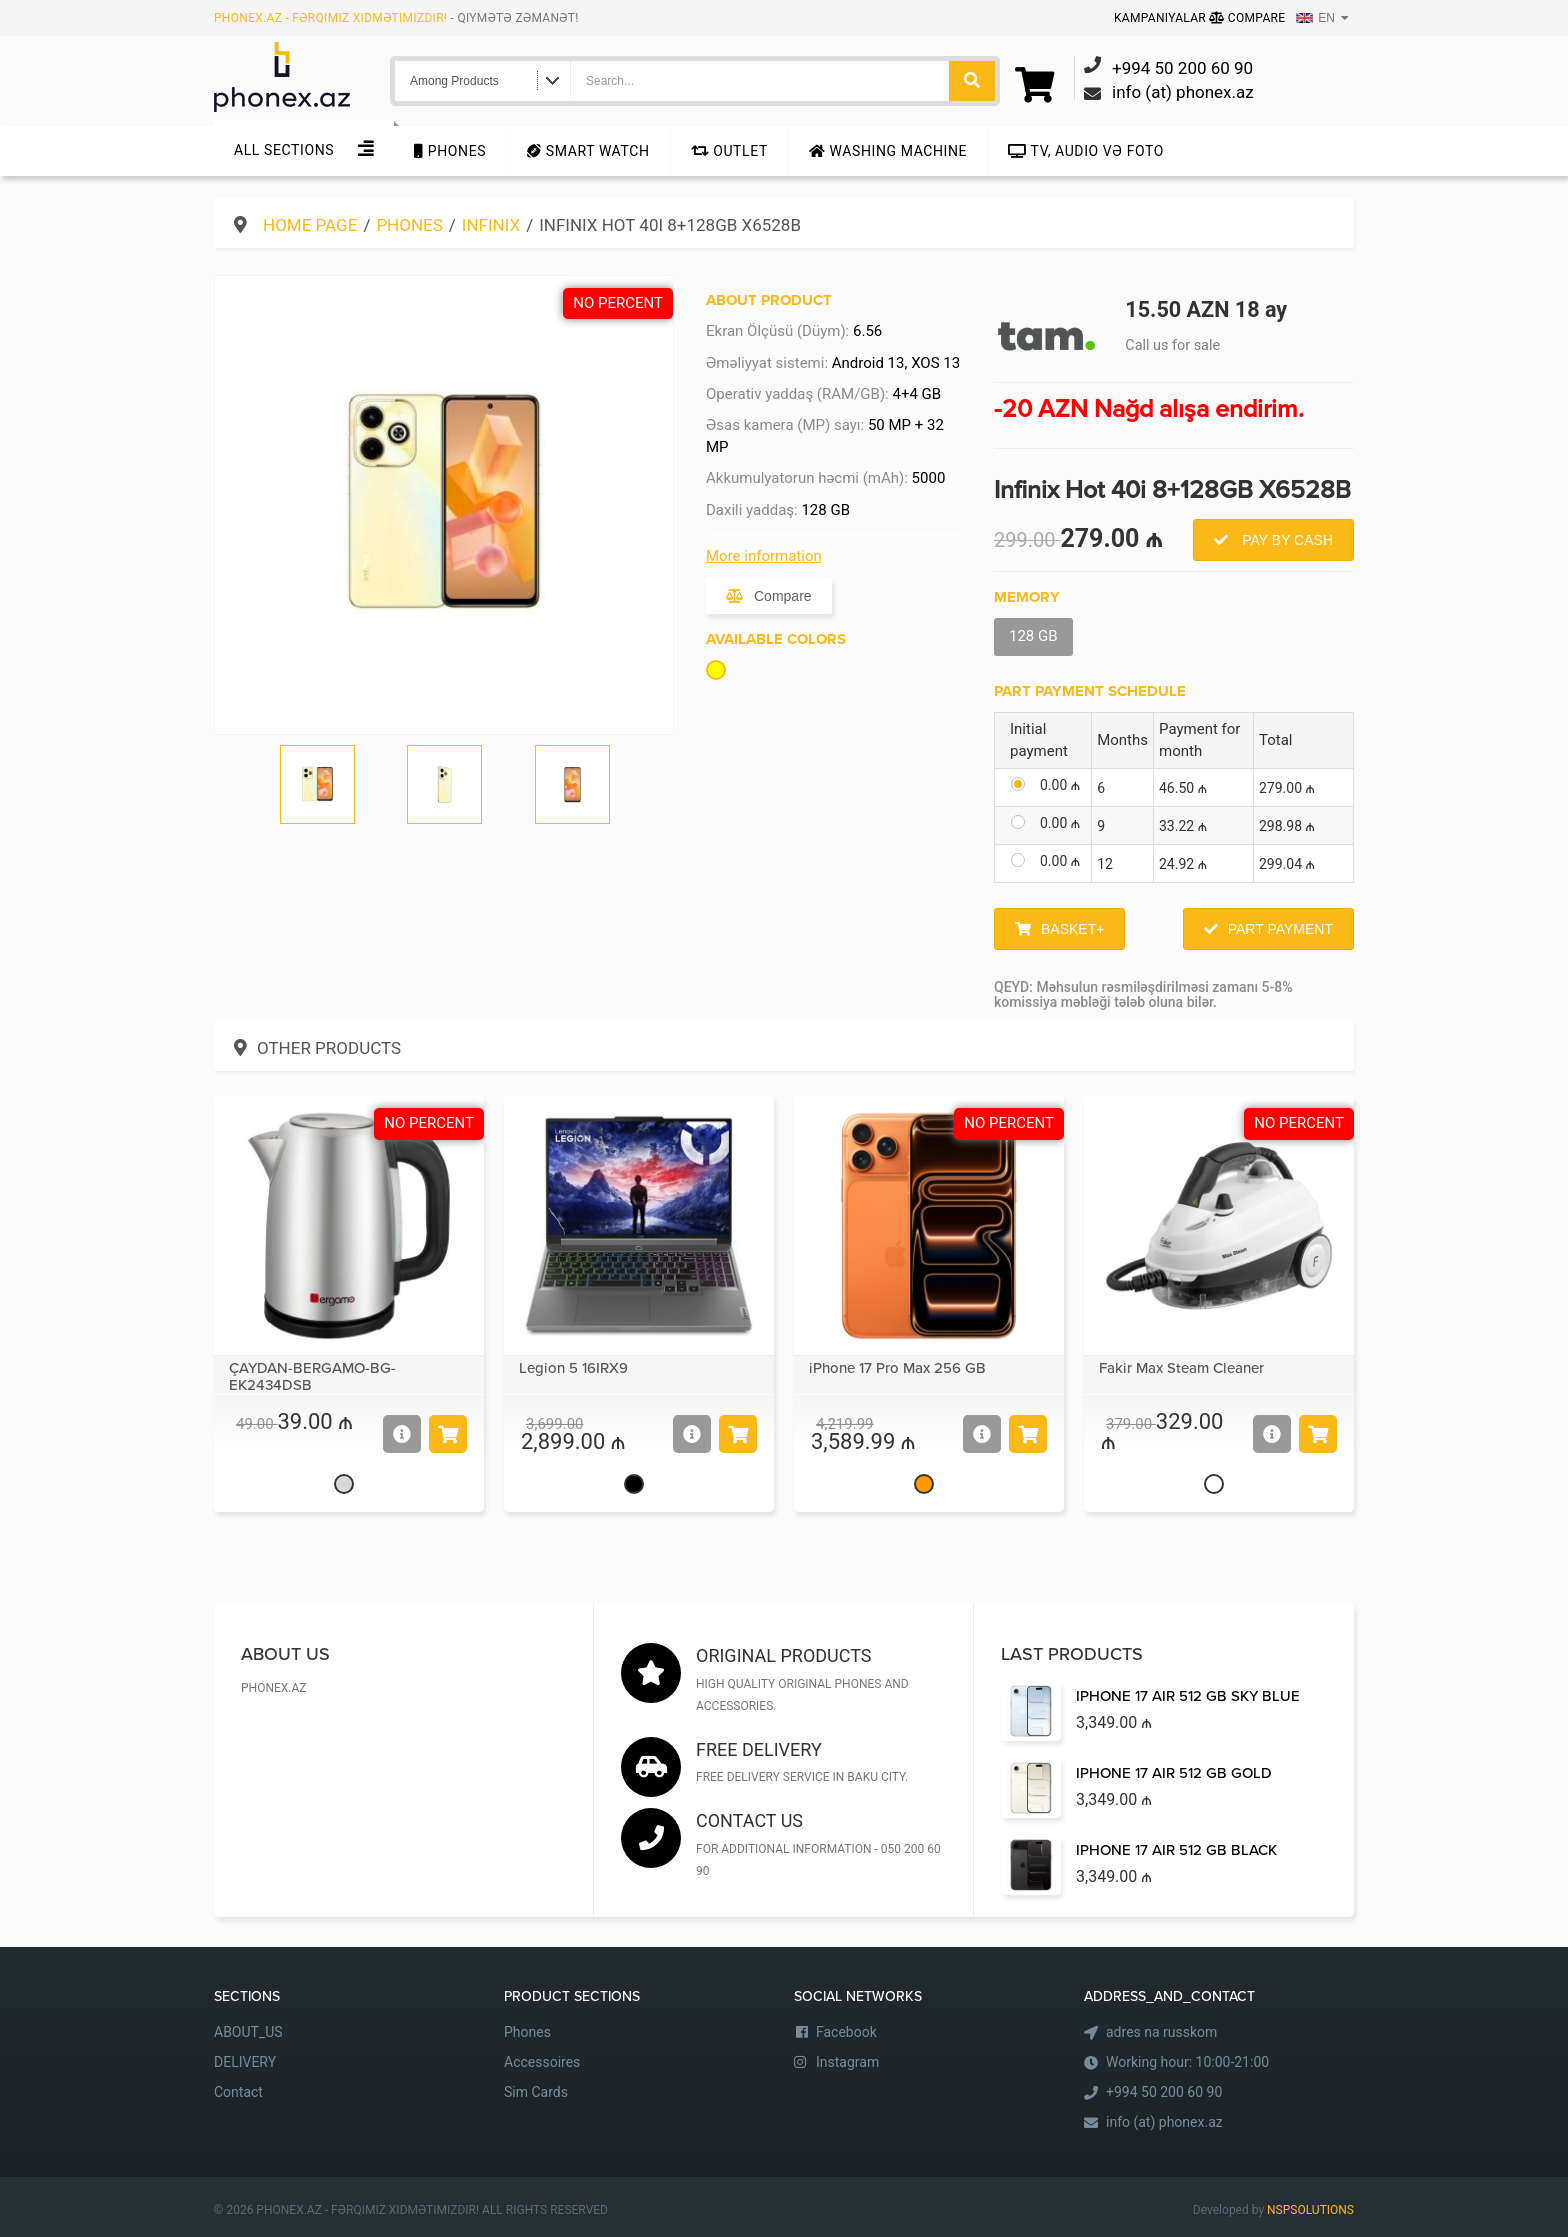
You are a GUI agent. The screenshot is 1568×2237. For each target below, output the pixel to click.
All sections (284, 150)
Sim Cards (536, 2092)
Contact (238, 2092)
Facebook (846, 2032)
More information (764, 556)
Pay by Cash (1285, 540)
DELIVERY (245, 2062)
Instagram (847, 2062)
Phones (450, 151)
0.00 (1060, 785)
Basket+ (1072, 929)
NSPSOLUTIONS (1310, 2210)
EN (1315, 18)
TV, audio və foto (1086, 151)
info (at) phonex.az (1164, 2122)
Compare (1247, 18)
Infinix (491, 225)
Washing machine (888, 151)
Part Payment (1280, 929)
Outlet (729, 151)
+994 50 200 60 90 (1164, 2092)
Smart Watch (588, 151)
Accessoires (542, 2062)
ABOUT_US (248, 2032)
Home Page (310, 225)
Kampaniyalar (1161, 18)
